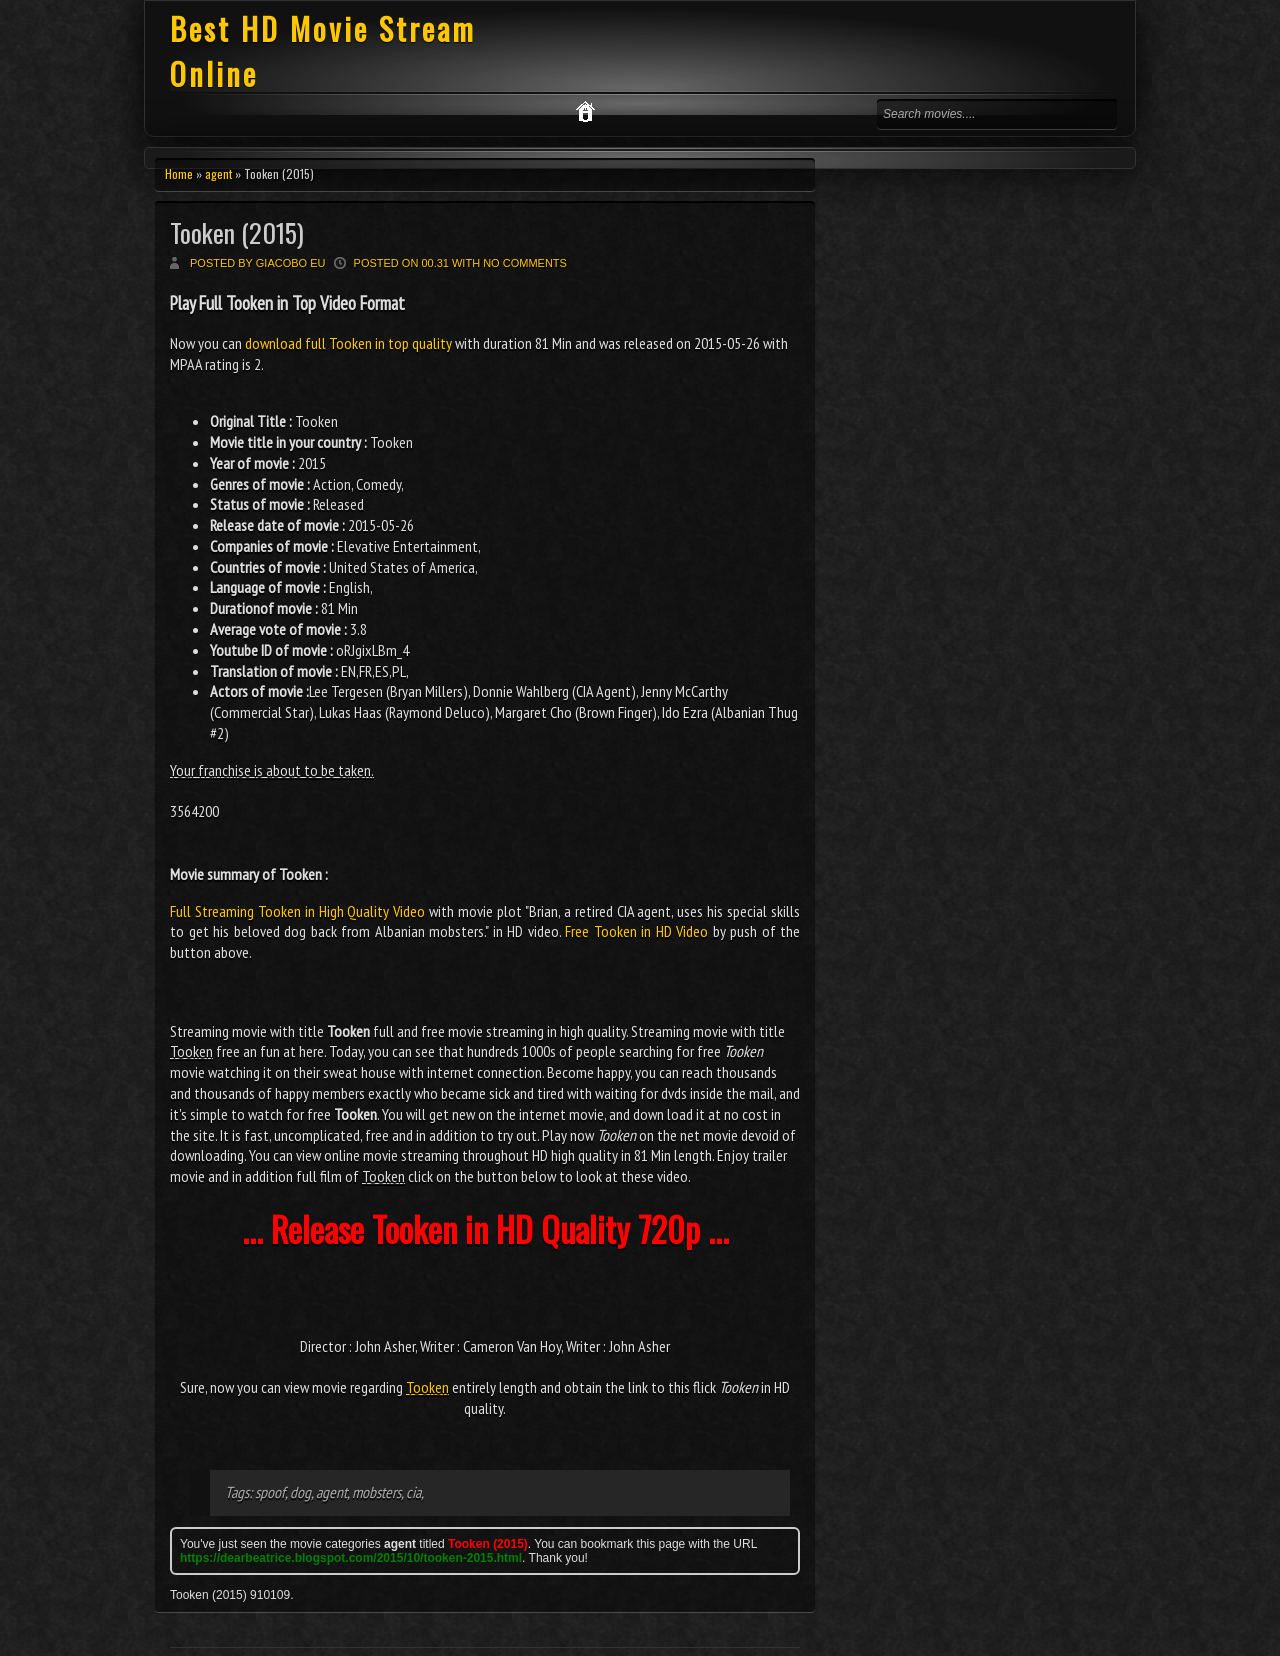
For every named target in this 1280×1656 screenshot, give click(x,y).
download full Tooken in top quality (348, 343)
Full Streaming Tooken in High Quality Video (297, 911)
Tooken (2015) (237, 232)
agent (218, 173)
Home (179, 173)
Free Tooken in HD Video (636, 931)
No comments (525, 263)
